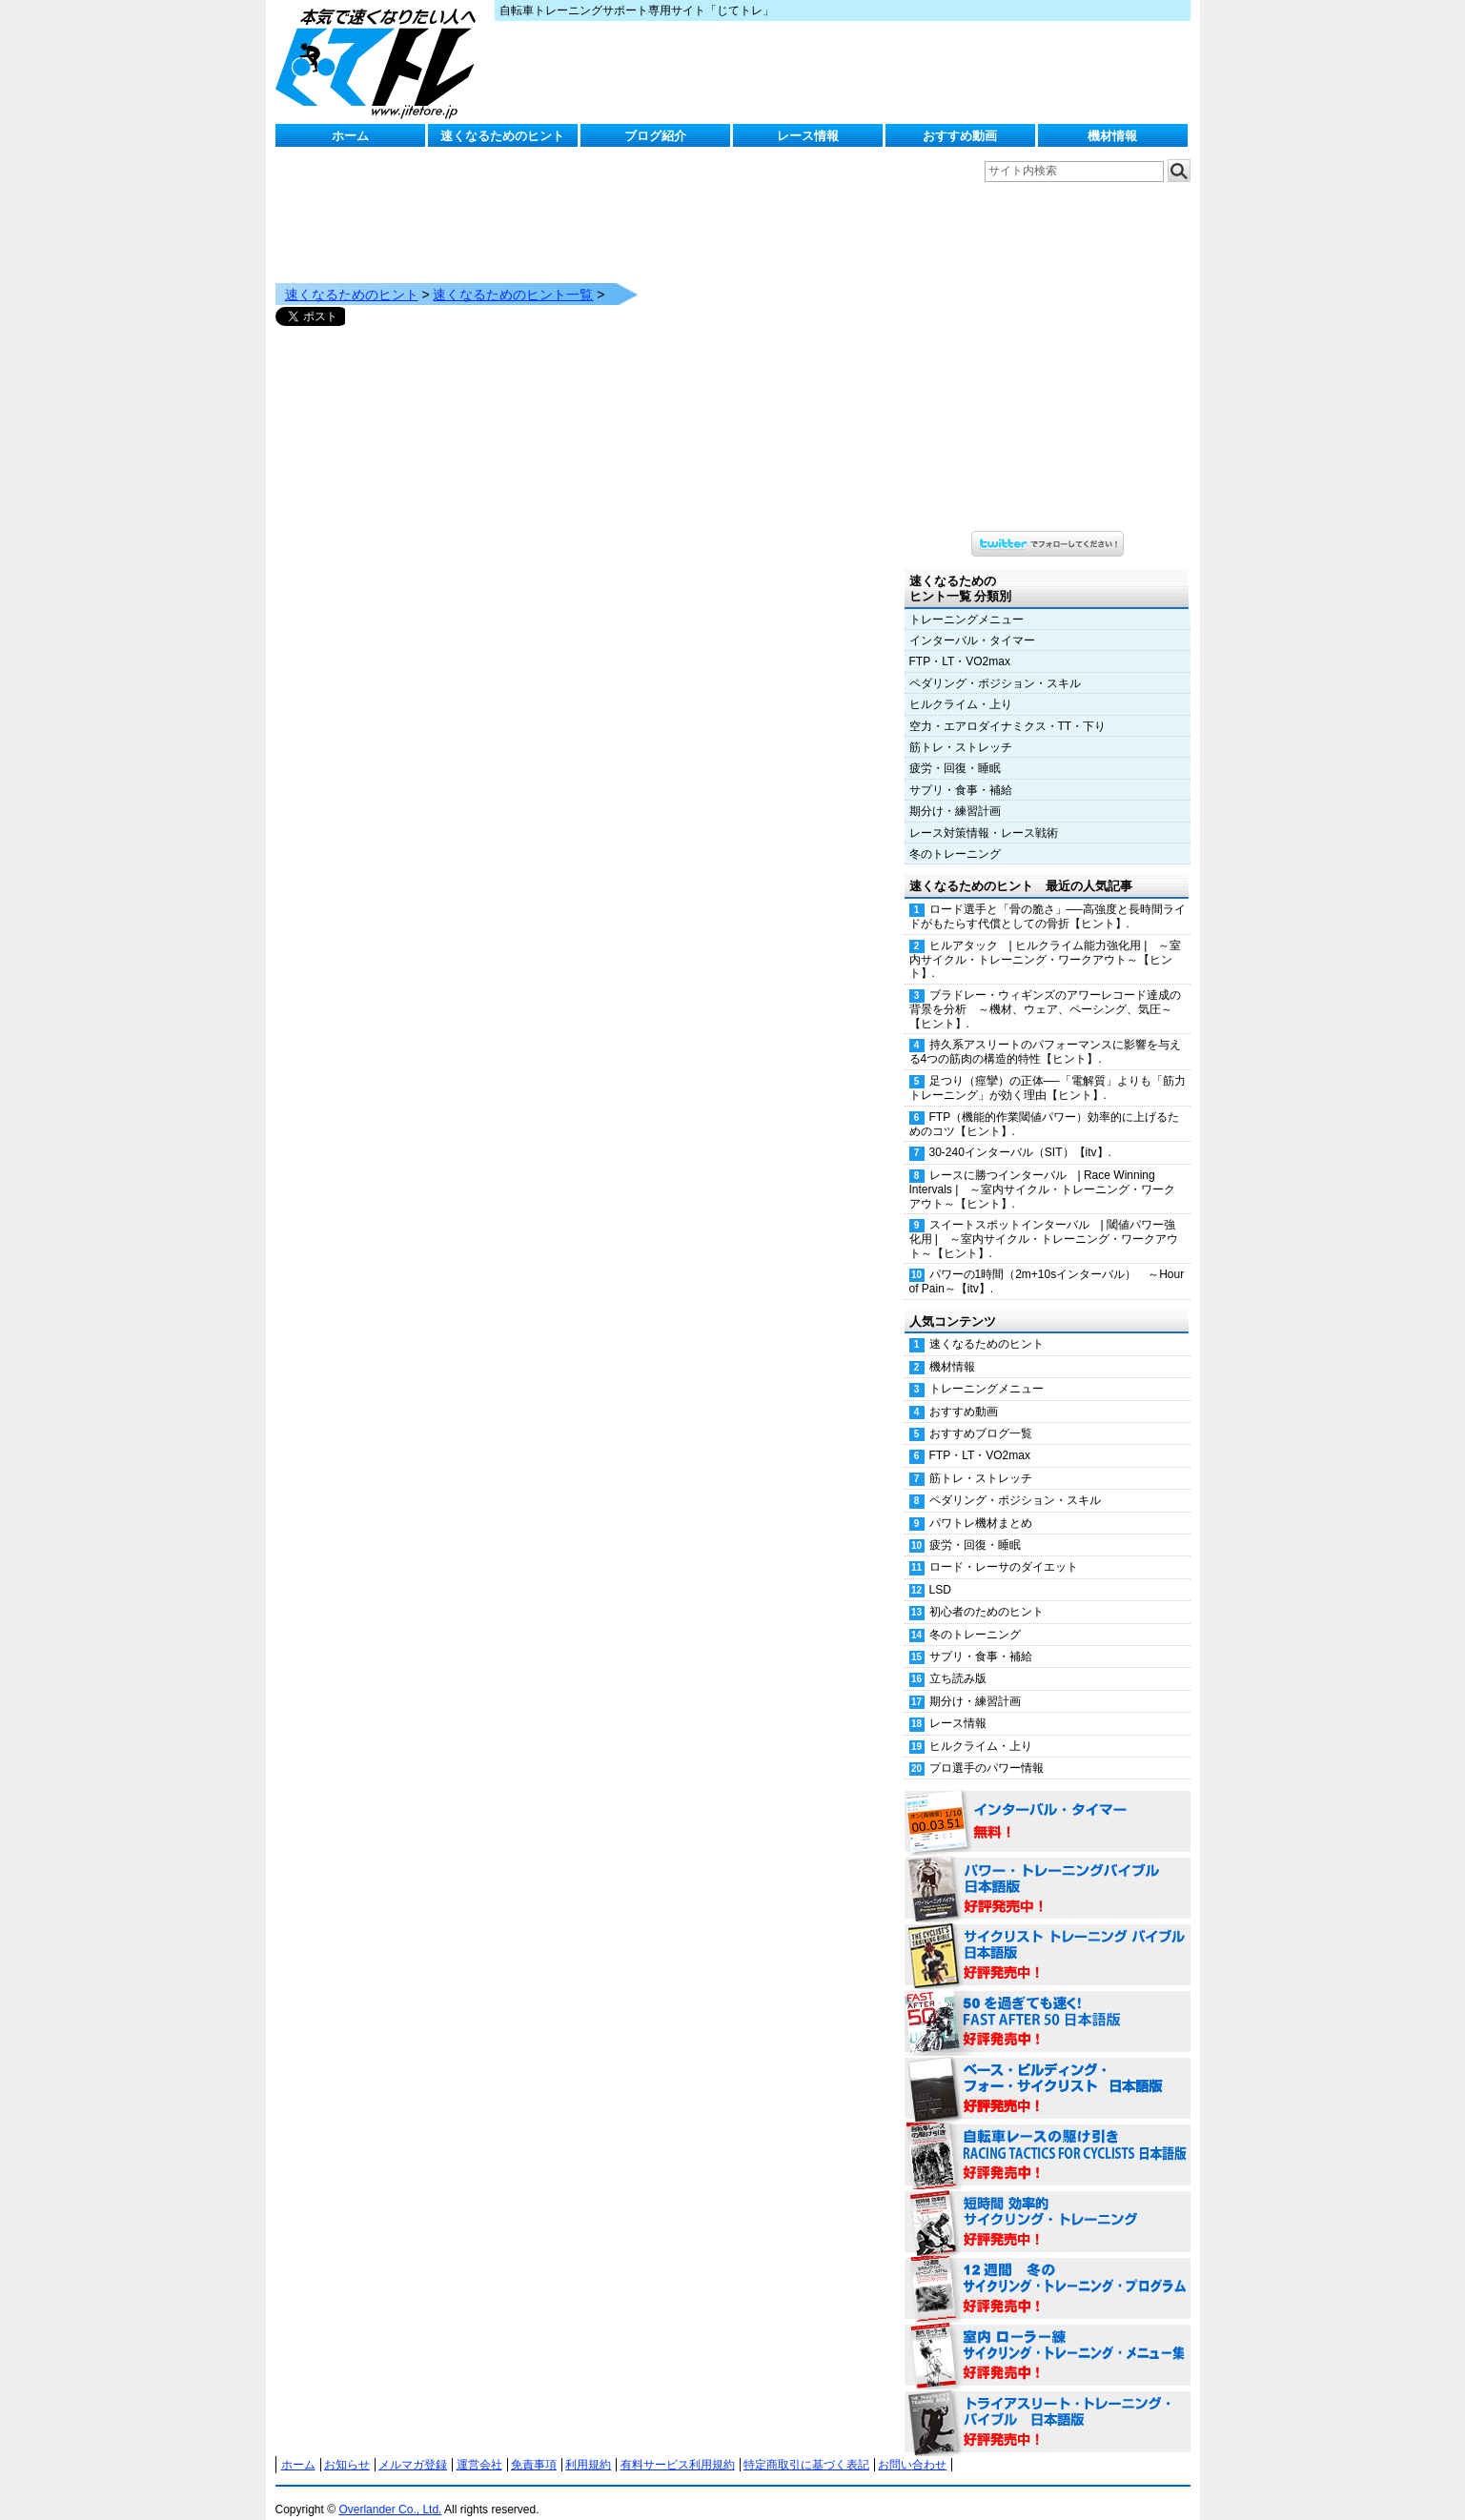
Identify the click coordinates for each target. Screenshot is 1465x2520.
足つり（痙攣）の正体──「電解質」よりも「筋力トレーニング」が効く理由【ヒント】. (1047, 1069)
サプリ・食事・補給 (960, 771)
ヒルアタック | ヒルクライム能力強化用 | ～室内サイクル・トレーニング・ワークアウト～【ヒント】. (1045, 941)
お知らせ (347, 2445)
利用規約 (588, 2445)
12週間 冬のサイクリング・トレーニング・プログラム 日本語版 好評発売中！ (1047, 2270)
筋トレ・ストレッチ (960, 728)
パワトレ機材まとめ (980, 1504)
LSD (940, 1570)
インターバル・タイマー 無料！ (1047, 1803)
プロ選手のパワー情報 (986, 1749)
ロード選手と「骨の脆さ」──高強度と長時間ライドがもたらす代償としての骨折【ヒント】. (1047, 897)
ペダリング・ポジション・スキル (995, 664)
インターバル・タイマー (972, 621)
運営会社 (479, 2445)
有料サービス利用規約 (678, 2445)
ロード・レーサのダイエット (1003, 1548)
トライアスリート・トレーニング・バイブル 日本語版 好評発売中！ (1047, 2403)
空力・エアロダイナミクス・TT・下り (1008, 707)
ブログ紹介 (655, 136)
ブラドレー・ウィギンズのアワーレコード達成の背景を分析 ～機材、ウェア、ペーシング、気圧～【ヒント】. (1045, 990)
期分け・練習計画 (955, 792)
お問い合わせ (912, 2445)
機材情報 (1112, 136)
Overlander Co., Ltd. (389, 2490)
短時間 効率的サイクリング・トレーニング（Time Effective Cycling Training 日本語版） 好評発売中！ (1047, 2203)
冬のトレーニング (955, 835)
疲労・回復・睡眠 (955, 749)
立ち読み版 (958, 1659)
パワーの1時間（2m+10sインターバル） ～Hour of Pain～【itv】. (1047, 1262)
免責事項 (534, 2445)
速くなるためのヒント (502, 136)
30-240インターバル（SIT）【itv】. (1020, 1133)
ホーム (350, 136)
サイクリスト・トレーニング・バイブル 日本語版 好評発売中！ (1047, 1936)
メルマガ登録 (412, 2445)
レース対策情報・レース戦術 (983, 814)
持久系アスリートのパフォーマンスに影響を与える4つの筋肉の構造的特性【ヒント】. (1045, 1033)
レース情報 (808, 136)
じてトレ (380, 62)
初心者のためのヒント (986, 1592)
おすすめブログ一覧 (980, 1414)
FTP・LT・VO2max (959, 642)
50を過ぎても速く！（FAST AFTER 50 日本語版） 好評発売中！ (1047, 2003)
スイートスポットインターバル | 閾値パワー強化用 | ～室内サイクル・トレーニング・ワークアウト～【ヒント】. (1043, 1220)
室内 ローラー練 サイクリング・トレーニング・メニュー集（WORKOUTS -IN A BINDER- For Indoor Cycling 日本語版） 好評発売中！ (1047, 2337)
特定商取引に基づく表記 (806, 2445)
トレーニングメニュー (966, 600)
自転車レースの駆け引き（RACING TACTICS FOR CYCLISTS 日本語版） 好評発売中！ (1047, 2136)
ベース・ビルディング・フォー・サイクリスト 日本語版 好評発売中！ (1047, 2070)
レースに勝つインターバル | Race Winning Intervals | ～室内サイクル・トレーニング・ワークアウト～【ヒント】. (1042, 1170)
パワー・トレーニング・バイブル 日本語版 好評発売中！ (1047, 1870)
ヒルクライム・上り (960, 685)
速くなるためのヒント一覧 (513, 275)
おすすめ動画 (960, 136)
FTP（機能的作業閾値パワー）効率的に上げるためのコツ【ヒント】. (1044, 1105)
